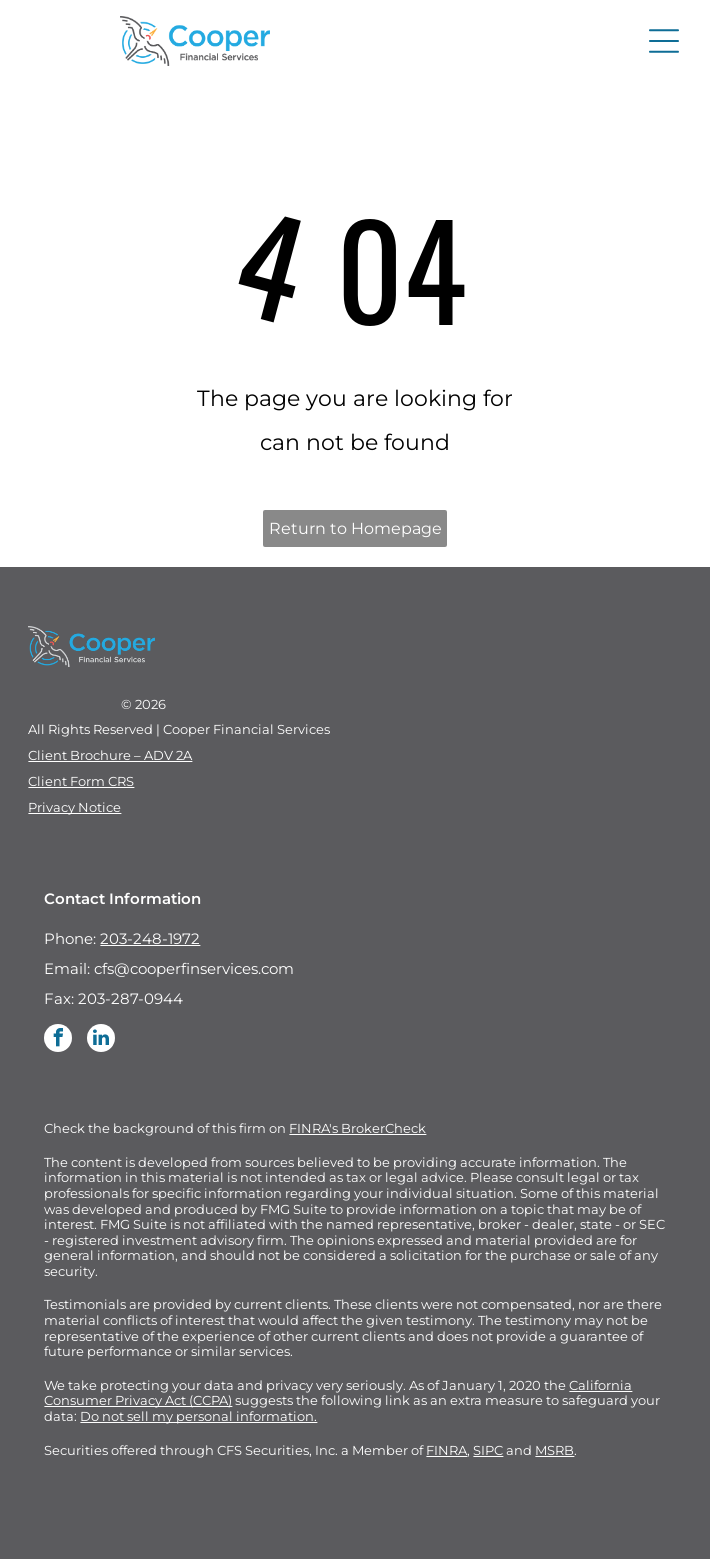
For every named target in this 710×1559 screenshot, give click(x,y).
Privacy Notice (74, 807)
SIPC (488, 1450)
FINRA (446, 1450)
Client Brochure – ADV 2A (110, 755)
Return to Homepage (355, 528)
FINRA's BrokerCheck (357, 1128)
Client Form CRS (81, 781)
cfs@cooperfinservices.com (194, 968)
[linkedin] (101, 1040)
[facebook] (58, 1040)
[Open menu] (664, 41)
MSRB (554, 1450)
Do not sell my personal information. (198, 1416)
